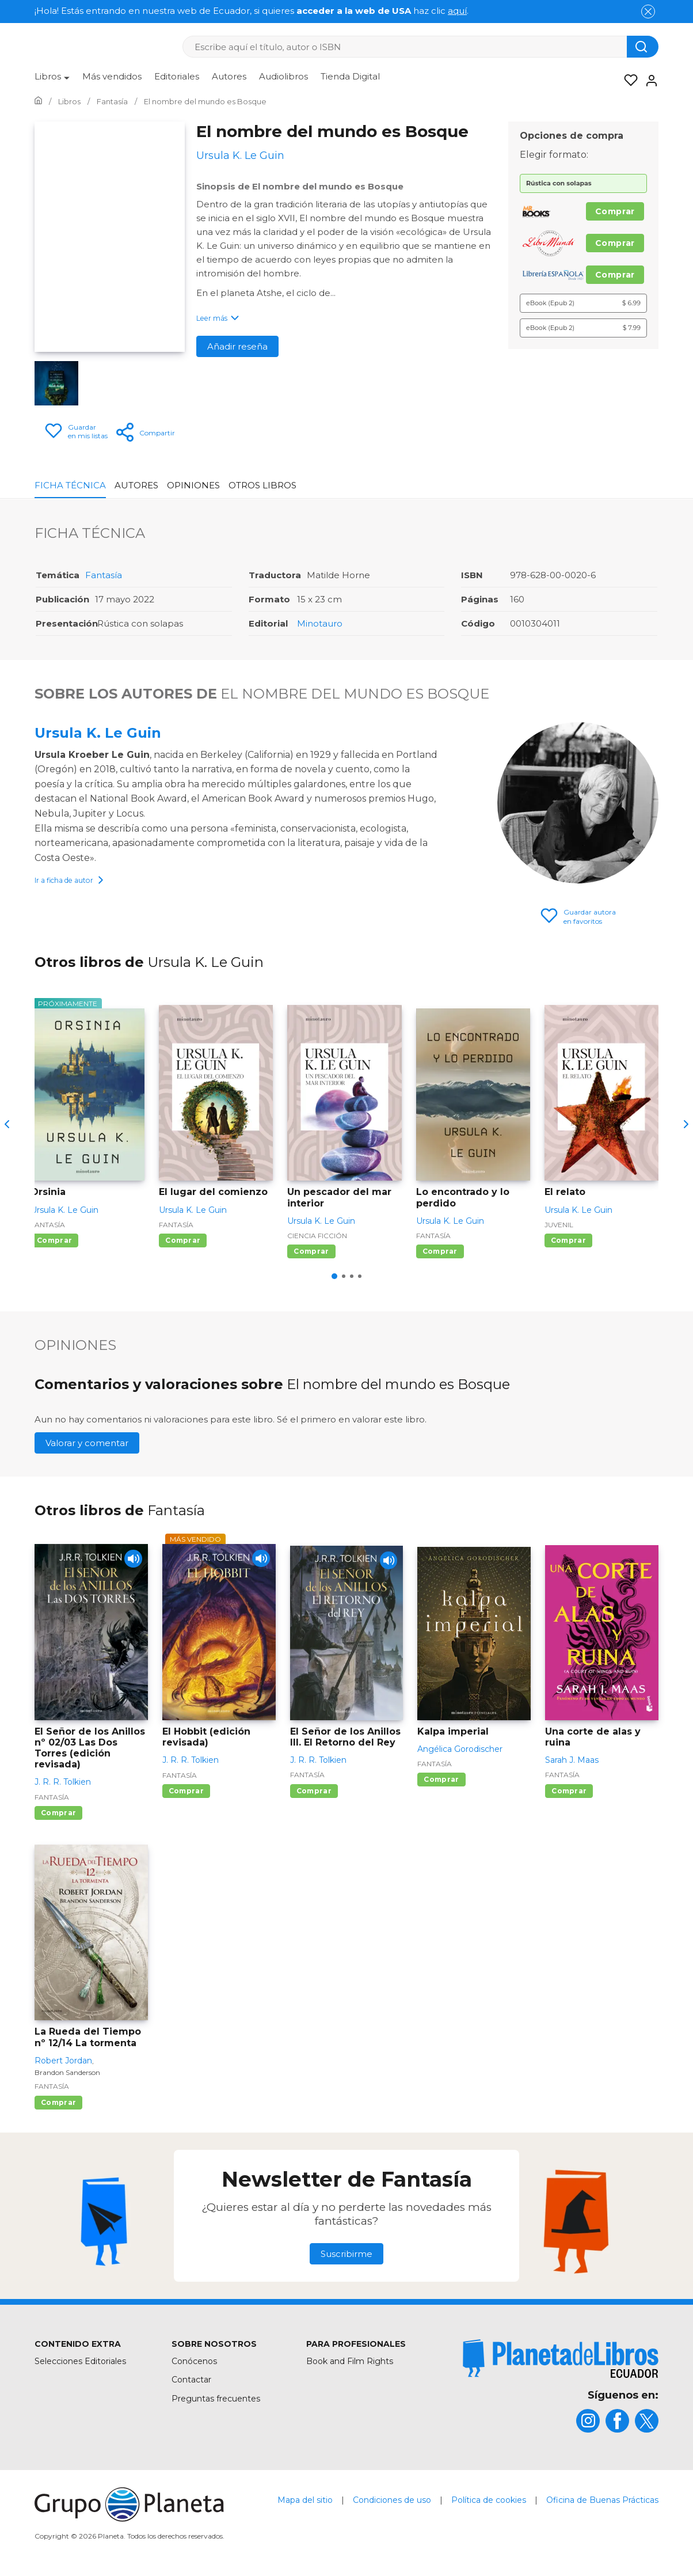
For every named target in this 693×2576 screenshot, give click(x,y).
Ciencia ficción (317, 1235)
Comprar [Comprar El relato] (568, 1240)
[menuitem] (52, 80)
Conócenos (194, 2361)
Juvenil (558, 1224)
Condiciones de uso (392, 2500)
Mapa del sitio (305, 2500)
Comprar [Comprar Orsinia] (54, 1240)
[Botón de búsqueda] (642, 47)
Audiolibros (283, 76)
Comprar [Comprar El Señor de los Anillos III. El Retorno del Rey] (314, 1790)
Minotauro (319, 623)
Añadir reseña (237, 346)
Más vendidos (112, 76)
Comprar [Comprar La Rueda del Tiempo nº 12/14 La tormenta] (58, 2102)
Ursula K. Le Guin (98, 732)
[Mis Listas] (627, 81)
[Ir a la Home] (38, 101)
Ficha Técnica (70, 485)
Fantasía (103, 575)
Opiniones (193, 485)
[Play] (129, 1563)
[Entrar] (648, 81)
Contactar (191, 2379)
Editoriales (176, 76)
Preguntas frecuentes (216, 2398)
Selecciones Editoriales (80, 2361)
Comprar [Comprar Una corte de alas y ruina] (569, 1790)
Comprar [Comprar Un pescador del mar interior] (311, 1251)
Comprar (615, 211)
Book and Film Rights (349, 2361)
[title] (560, 2358)
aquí (457, 10)
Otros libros (262, 485)
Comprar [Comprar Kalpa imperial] (441, 1779)
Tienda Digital (350, 76)
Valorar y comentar (86, 1442)
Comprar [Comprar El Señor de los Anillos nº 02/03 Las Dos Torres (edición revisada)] (58, 1812)
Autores (229, 76)
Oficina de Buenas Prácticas (602, 2500)
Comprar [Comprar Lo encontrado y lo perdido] (440, 1251)
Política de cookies (488, 2500)
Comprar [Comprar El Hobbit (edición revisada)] (186, 1790)
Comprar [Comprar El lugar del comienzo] (182, 1240)
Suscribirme (346, 2253)
